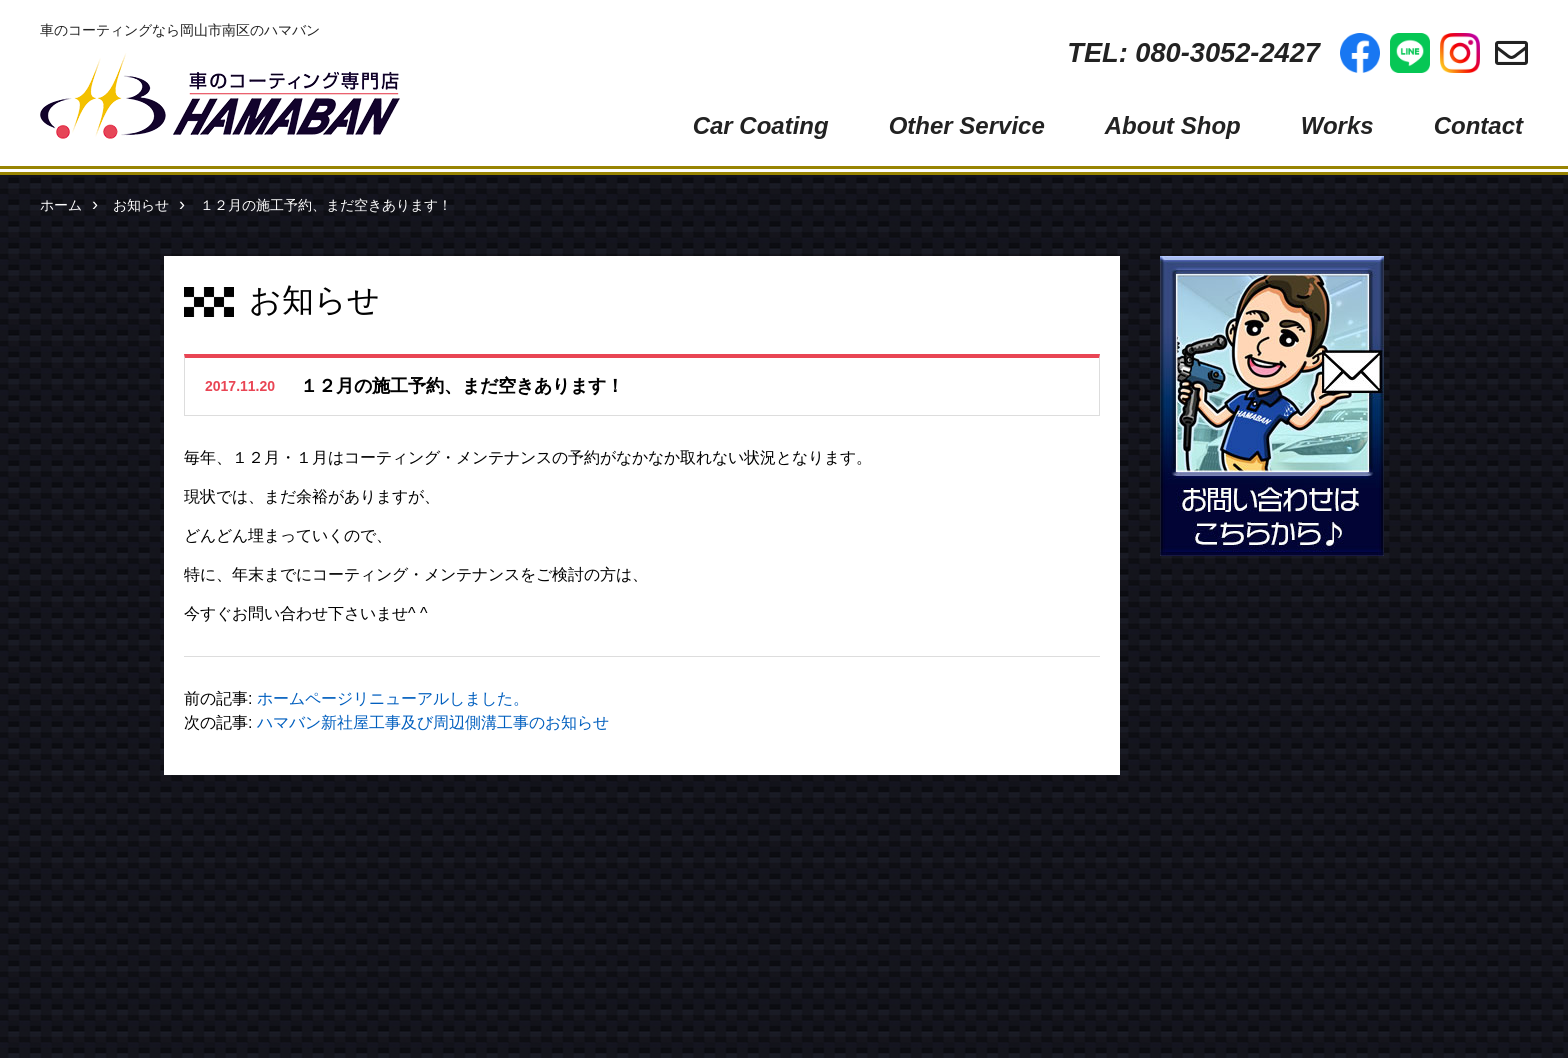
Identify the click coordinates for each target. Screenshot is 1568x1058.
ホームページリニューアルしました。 (393, 698)
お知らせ (141, 205)
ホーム (61, 205)
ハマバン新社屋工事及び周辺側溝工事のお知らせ (433, 722)
